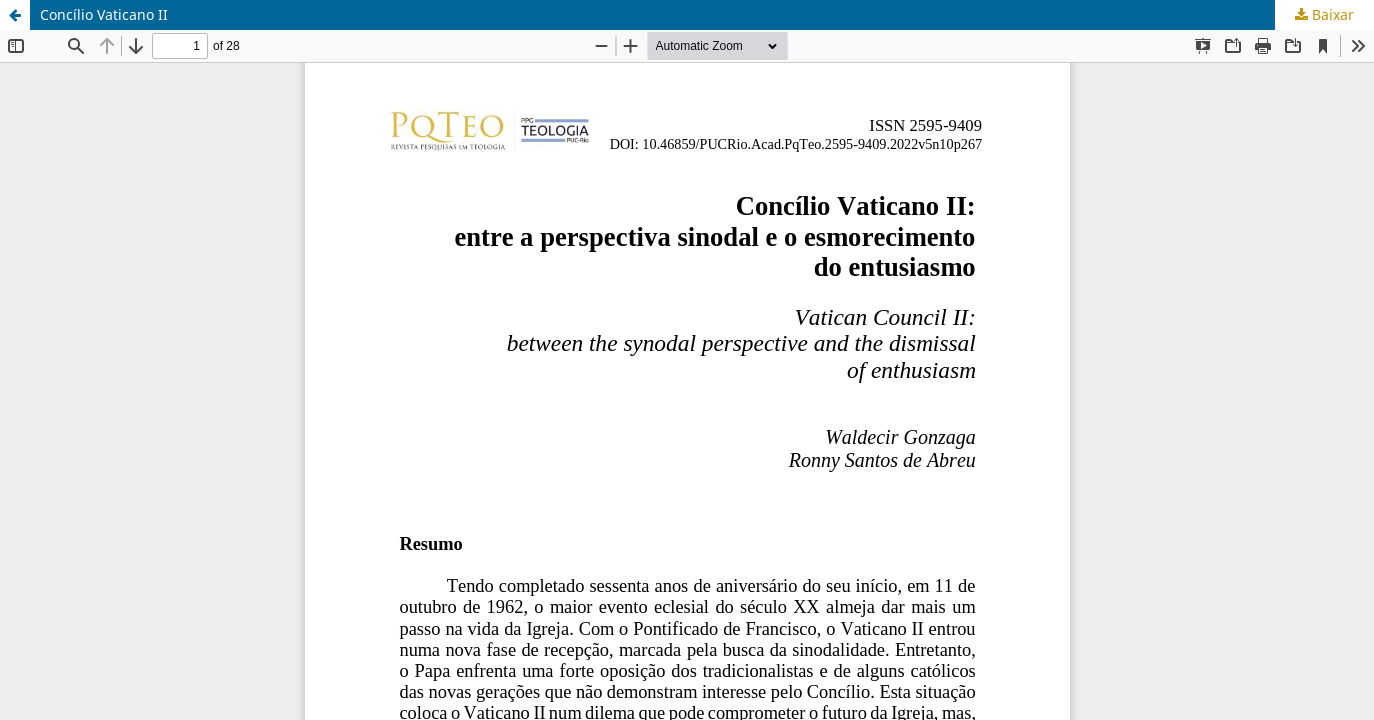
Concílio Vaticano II (104, 14)
